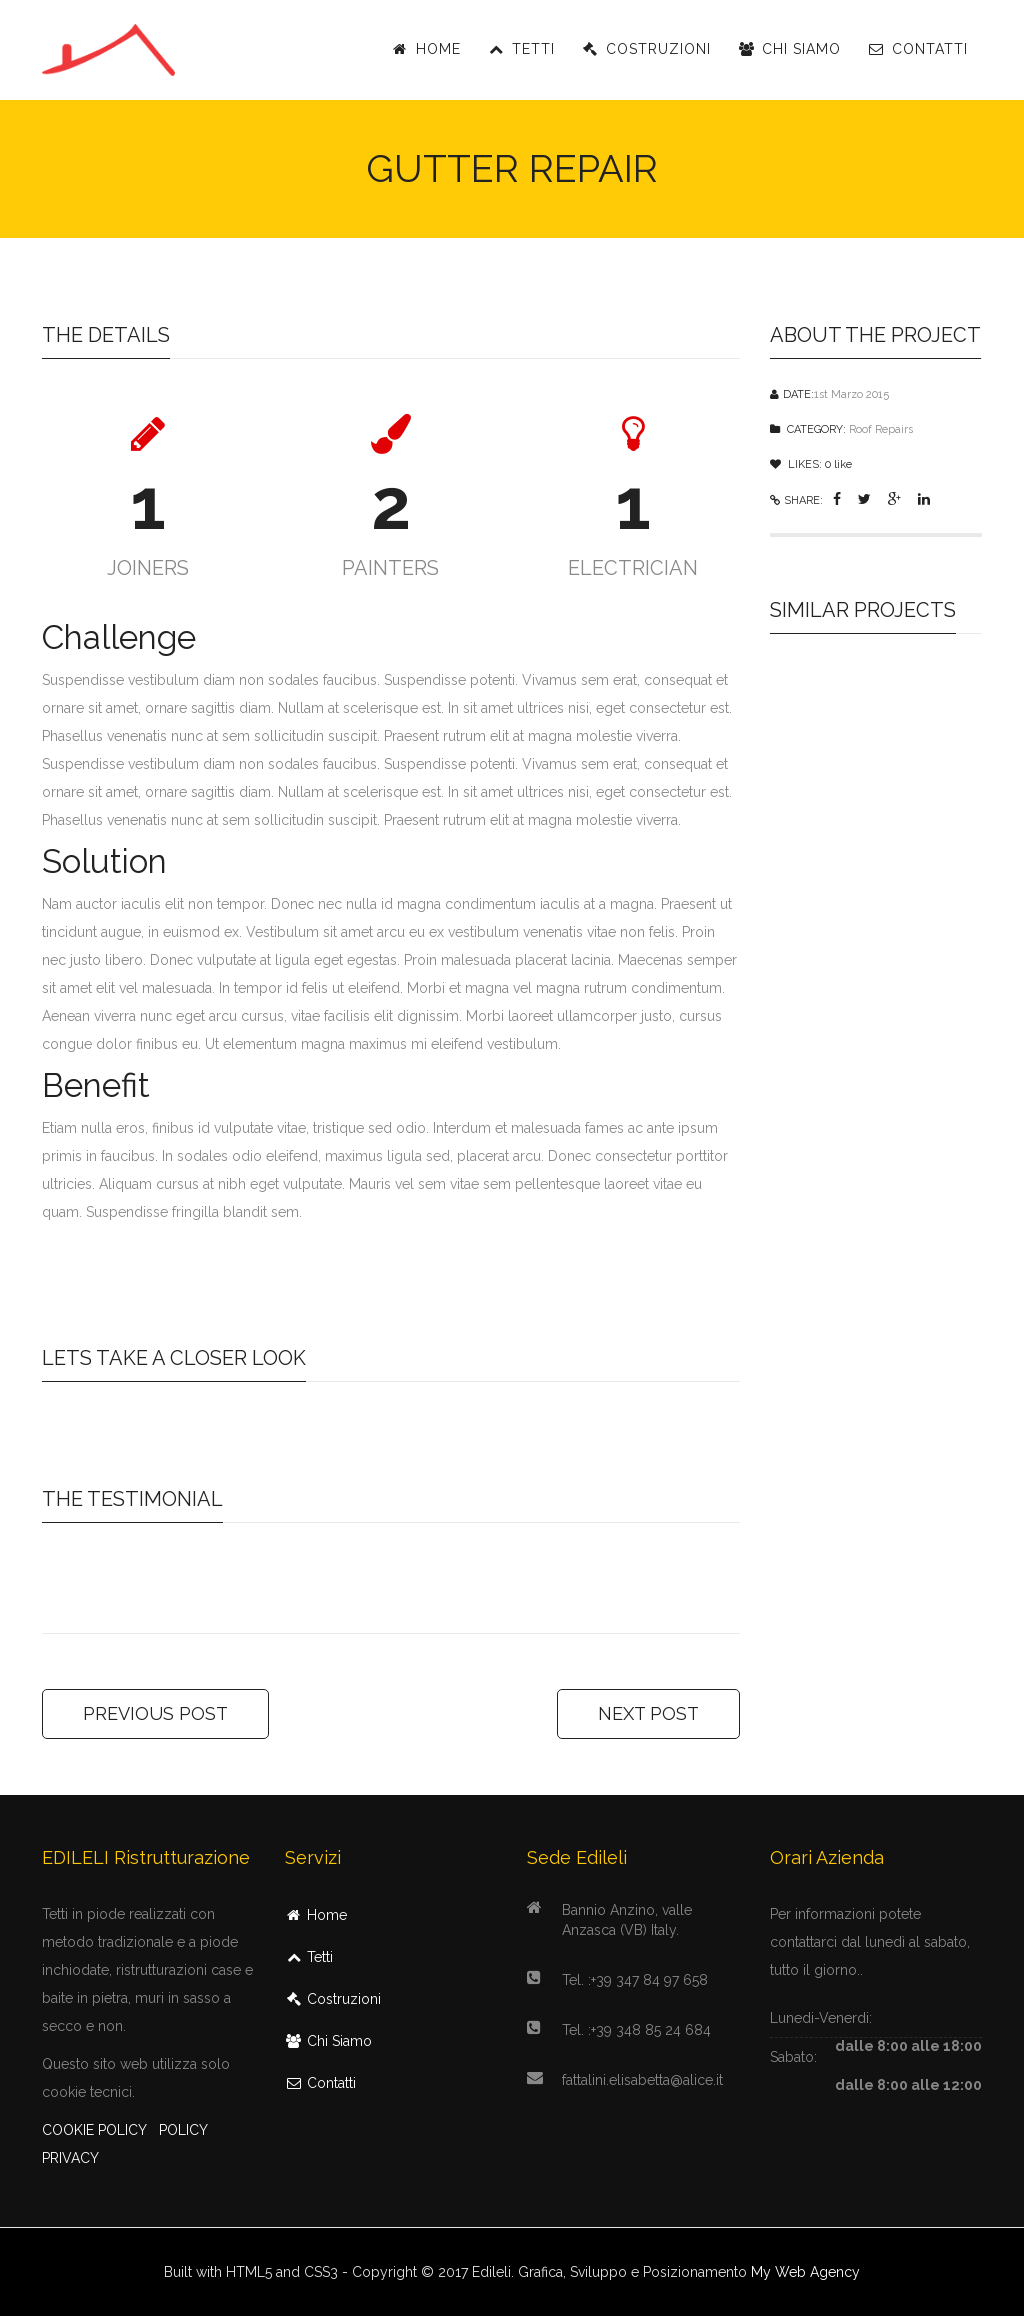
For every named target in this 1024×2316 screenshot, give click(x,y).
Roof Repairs (881, 429)
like (838, 464)
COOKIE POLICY (94, 2130)
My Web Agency (805, 2272)
